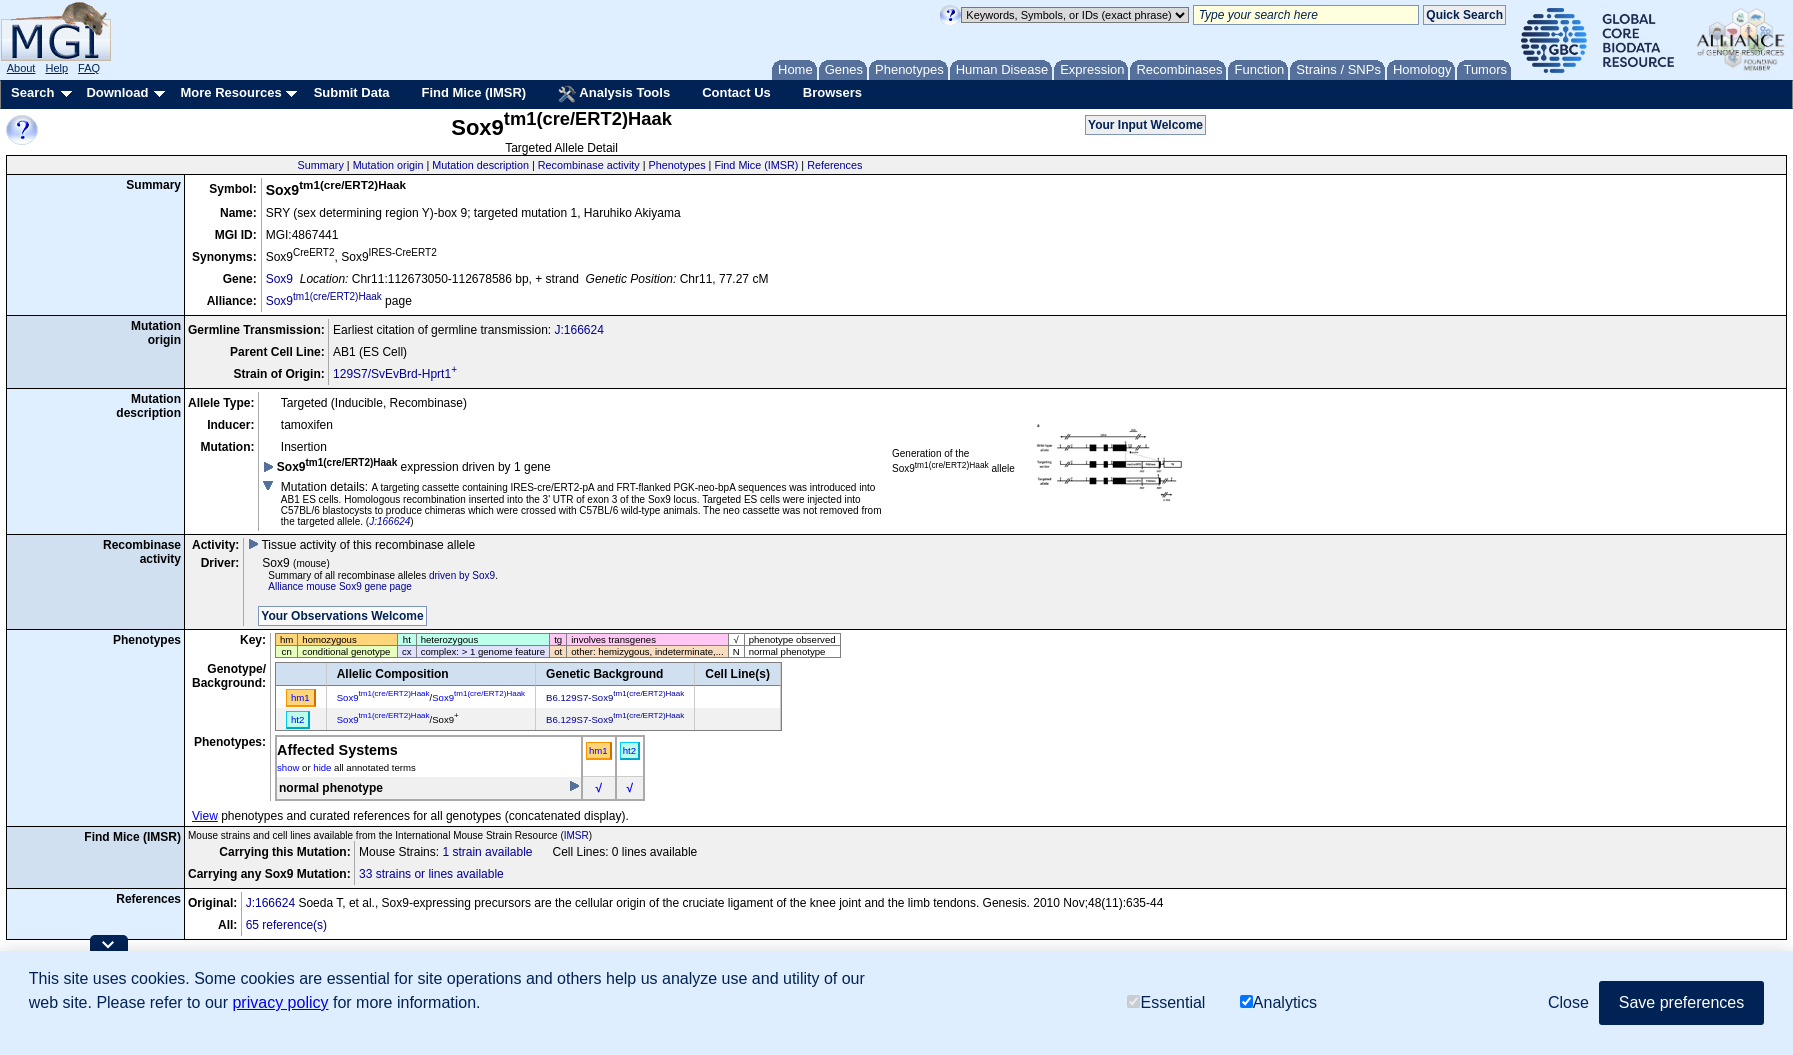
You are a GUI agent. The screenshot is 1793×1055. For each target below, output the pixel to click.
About (21, 68)
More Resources (230, 92)
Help (56, 68)
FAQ (89, 68)
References (834, 165)
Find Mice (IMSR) (473, 92)
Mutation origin (388, 165)
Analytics (1278, 1002)
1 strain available (487, 852)
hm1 (598, 750)
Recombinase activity (589, 165)
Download (117, 92)
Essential (1166, 1002)
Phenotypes (677, 165)
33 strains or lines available (431, 874)
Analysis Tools (614, 94)
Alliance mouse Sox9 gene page (339, 586)
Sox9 (279, 279)
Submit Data (352, 92)
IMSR (576, 835)
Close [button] (1568, 1002)
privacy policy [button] (280, 1002)
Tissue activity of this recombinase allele (361, 545)
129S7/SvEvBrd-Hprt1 (395, 374)
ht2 (629, 750)
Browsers (832, 92)
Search (32, 92)
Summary (321, 165)
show (288, 767)
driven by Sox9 (462, 575)
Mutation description (480, 165)
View (205, 816)
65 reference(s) (286, 925)
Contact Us (736, 92)
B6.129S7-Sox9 (615, 697)
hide (322, 767)
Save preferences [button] (1681, 1002)
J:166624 (578, 330)
